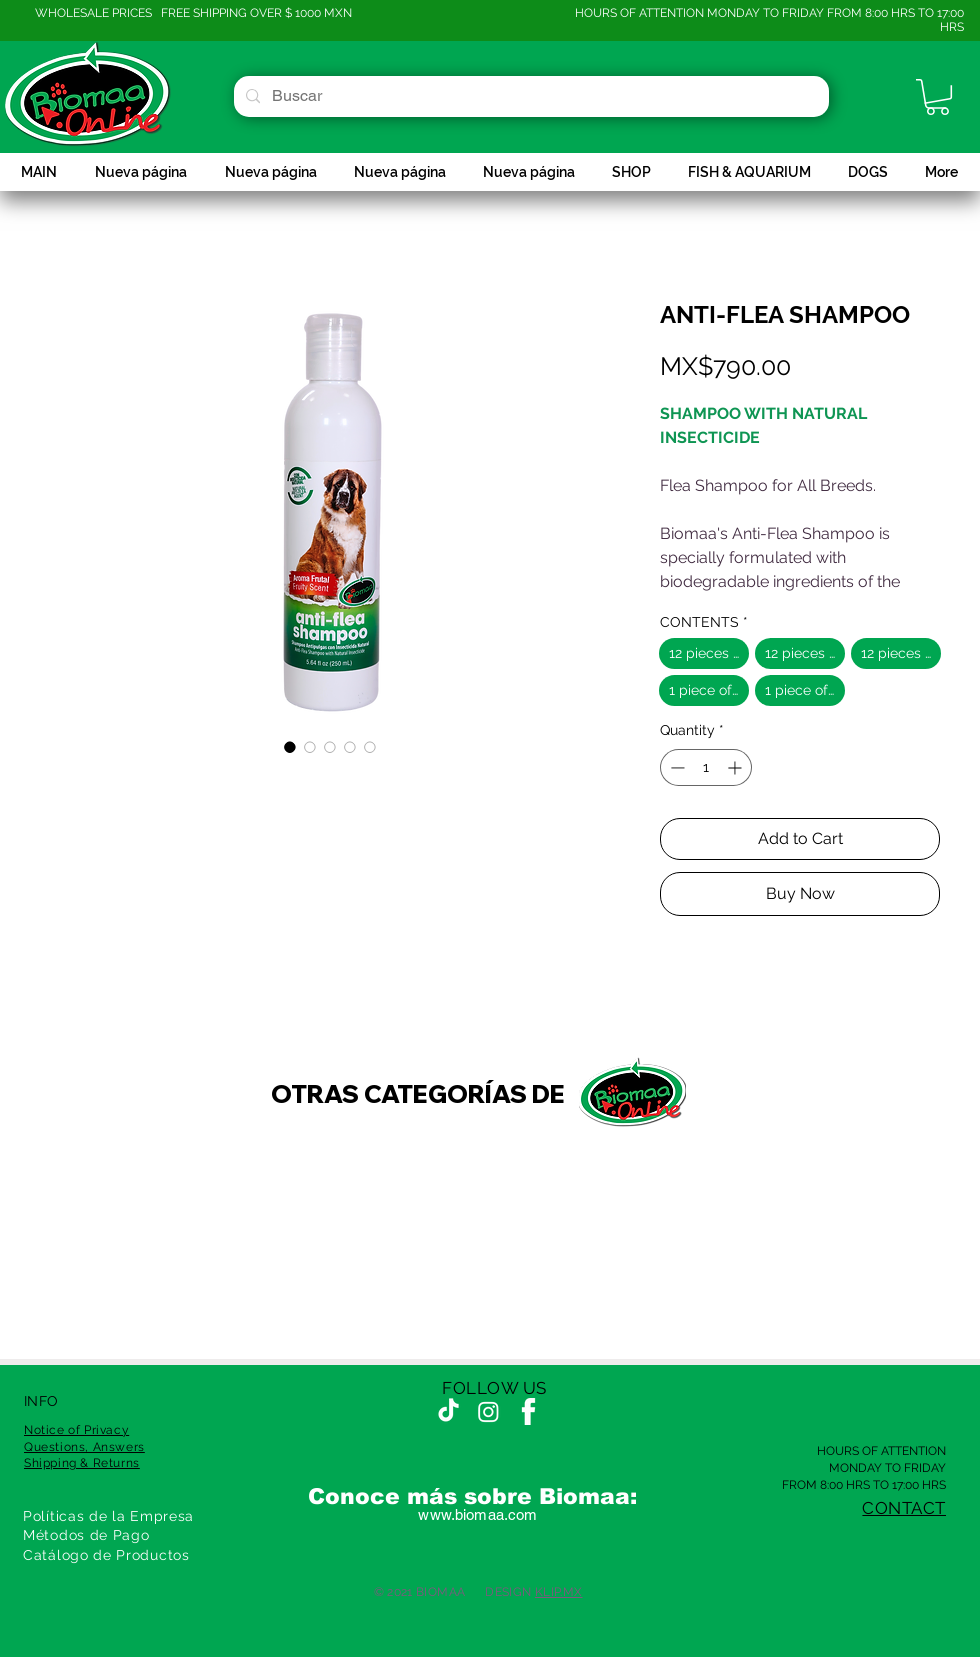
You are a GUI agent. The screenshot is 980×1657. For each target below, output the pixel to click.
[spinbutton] (706, 767)
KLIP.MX (559, 1592)
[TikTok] (448, 1411)
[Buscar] (529, 96)
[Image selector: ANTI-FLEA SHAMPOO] (290, 747)
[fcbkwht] (528, 1411)
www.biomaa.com (477, 1514)
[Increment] (736, 767)
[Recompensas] (51, 1606)
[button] (937, 97)
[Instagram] (488, 1411)
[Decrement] (675, 767)
